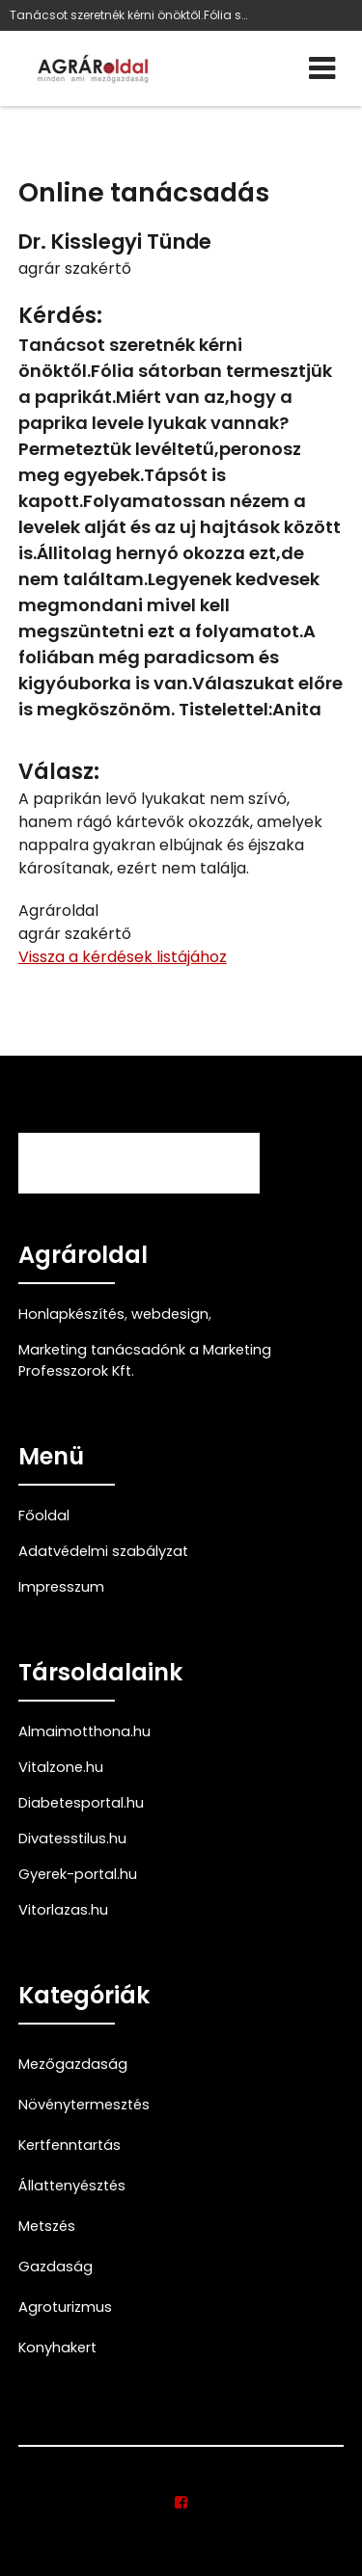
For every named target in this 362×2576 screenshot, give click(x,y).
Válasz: (58, 772)
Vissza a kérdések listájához (122, 957)
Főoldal (44, 1515)
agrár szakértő (74, 268)
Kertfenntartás (69, 2145)
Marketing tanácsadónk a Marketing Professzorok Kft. (144, 1360)
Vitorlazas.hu (63, 1909)
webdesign (170, 1314)
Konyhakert (57, 2347)
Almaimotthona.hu (84, 1731)
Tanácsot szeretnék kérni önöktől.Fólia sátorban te (130, 15)
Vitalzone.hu (60, 1767)
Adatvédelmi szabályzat (103, 1551)
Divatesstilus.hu (72, 1838)
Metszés (46, 2226)
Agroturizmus (65, 2307)
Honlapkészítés (71, 1314)
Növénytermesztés (84, 2104)
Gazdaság (55, 2266)
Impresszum (61, 1587)
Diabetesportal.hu (81, 1802)
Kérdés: (60, 316)
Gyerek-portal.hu (77, 1874)
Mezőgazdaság (72, 2064)
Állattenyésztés (71, 2185)
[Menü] (322, 68)
